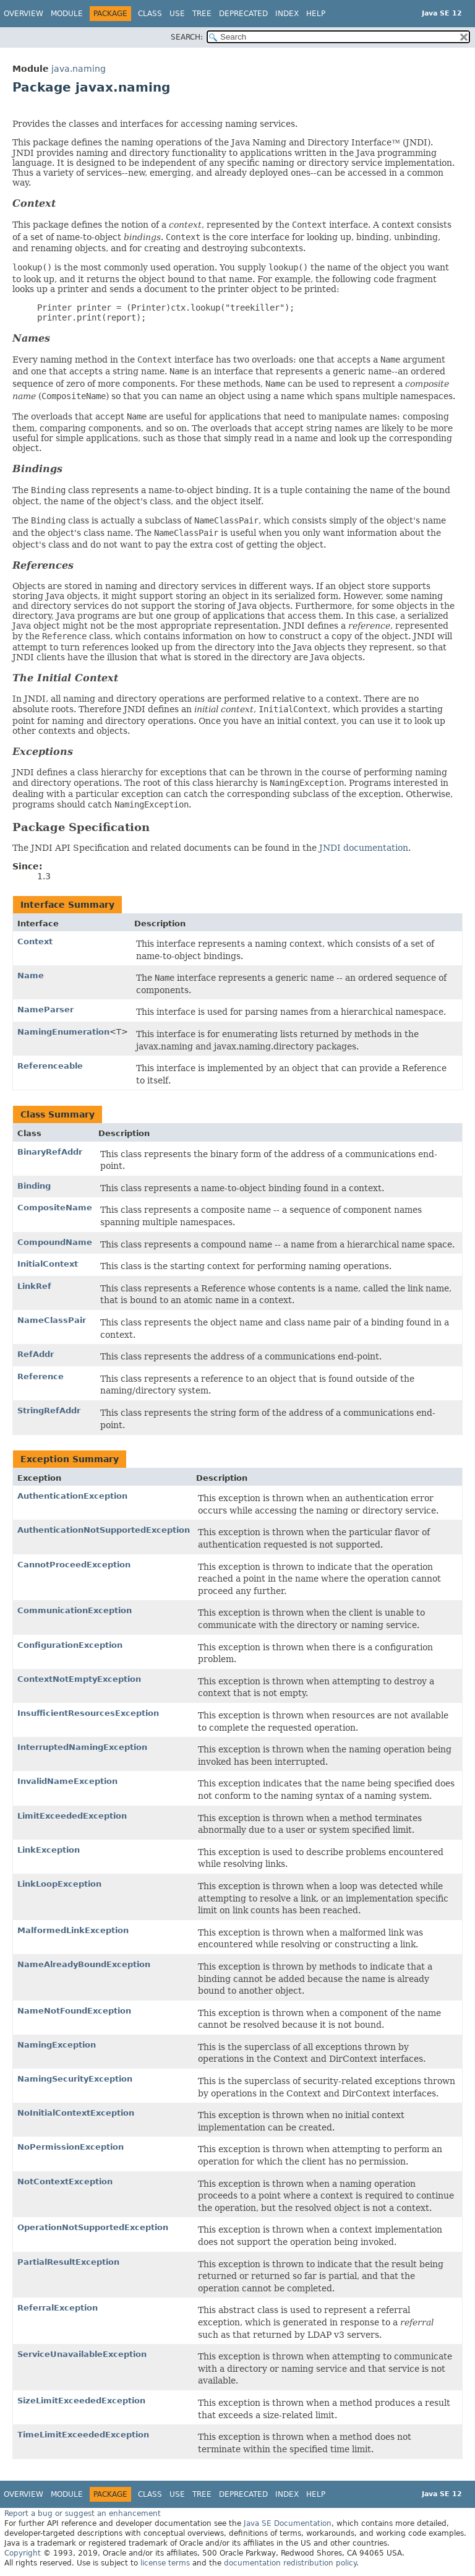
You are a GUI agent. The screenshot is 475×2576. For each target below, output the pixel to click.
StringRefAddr (48, 1410)
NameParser (45, 1009)
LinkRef (34, 1286)
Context (35, 941)
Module (67, 13)
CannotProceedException (74, 1564)
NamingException (56, 2044)
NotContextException (65, 2181)
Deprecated (243, 13)
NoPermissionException (70, 2147)
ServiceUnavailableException (82, 2354)
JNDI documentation (363, 848)
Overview (23, 13)
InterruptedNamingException (82, 1747)
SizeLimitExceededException (81, 2400)
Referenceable (50, 1065)
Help (315, 13)
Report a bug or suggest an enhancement (82, 2513)
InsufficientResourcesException (88, 1713)
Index (287, 13)
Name (30, 975)
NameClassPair (51, 1320)
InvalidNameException (67, 1781)
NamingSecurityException (74, 2078)
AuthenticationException (72, 1496)
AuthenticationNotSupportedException (103, 1530)
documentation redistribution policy (290, 2563)
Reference (40, 1376)
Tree (202, 13)
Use (177, 13)
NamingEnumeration (63, 1031)
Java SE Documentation (288, 2523)
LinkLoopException (59, 1884)
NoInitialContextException (75, 2112)
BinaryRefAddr (49, 1152)
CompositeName (54, 1207)
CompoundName (54, 1242)
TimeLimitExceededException (83, 2434)
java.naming (78, 69)
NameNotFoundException (74, 2010)
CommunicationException (74, 1610)
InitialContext (47, 1264)
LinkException (48, 1849)
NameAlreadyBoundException (83, 1964)
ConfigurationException (69, 1645)
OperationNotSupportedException (92, 2227)
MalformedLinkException (73, 1930)
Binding (34, 1186)
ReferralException (57, 2307)
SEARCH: (187, 37)
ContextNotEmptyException (79, 1679)
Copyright (22, 2553)
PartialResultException (68, 2262)
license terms (165, 2563)
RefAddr (35, 1354)
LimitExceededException (72, 1815)
